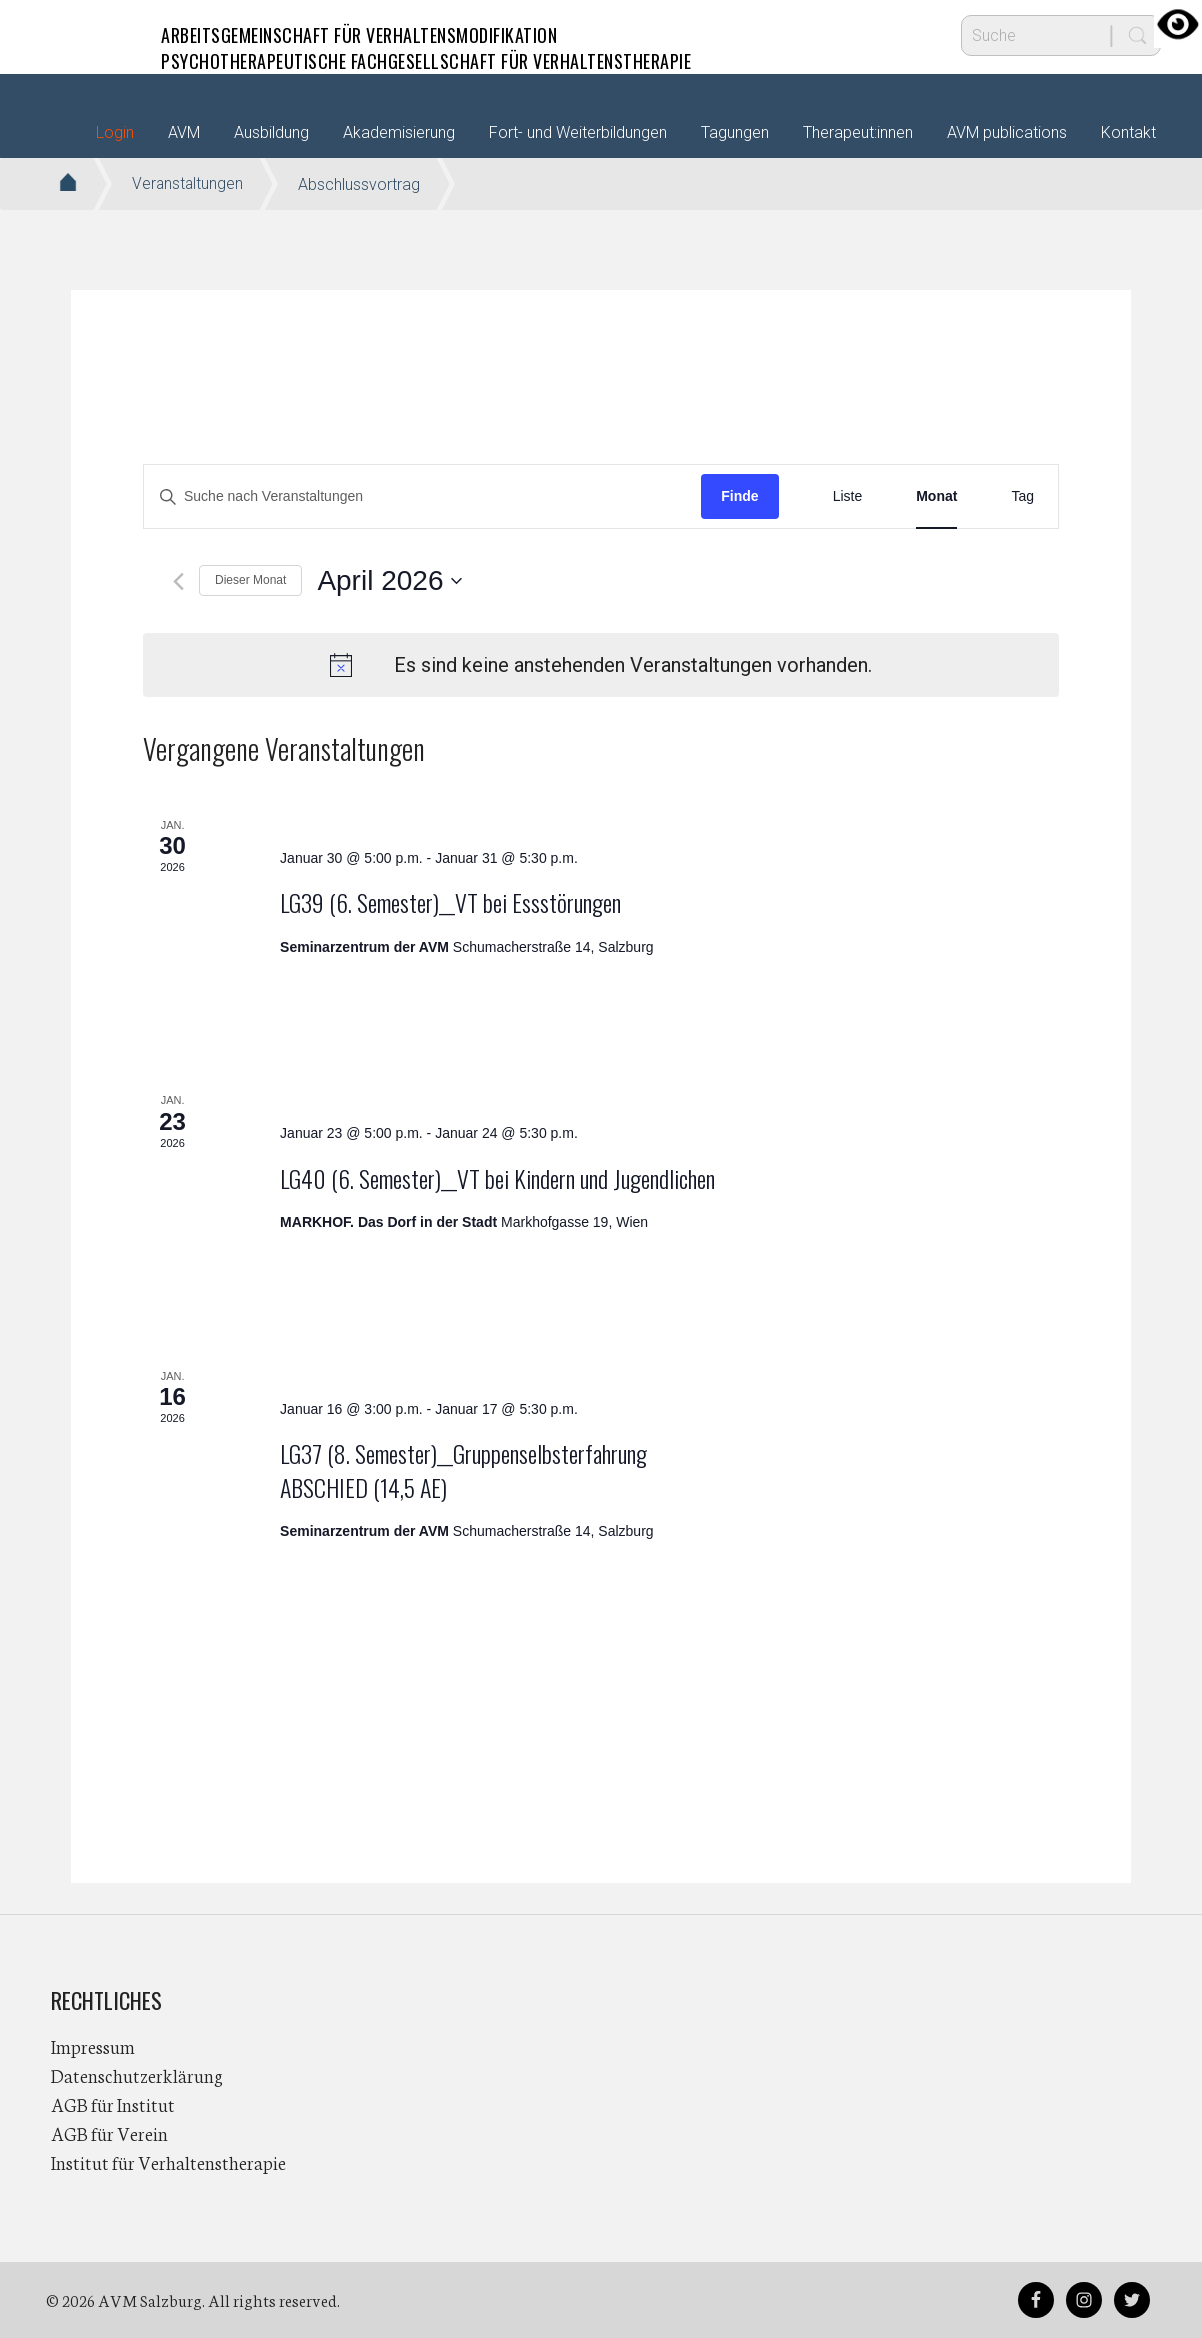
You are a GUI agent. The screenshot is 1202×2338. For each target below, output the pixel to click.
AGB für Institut (113, 2104)
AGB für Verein (109, 2133)
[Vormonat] (178, 581)
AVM (91, 35)
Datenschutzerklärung (137, 2075)
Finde (739, 496)
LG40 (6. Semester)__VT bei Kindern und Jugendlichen (497, 1178)
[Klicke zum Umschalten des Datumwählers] (389, 581)
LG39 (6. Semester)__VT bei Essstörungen (450, 902)
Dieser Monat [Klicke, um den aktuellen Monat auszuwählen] (250, 580)
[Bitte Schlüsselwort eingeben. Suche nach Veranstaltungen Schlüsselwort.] (422, 496)
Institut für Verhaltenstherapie (168, 2162)
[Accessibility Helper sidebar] (1178, 24)
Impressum (93, 2046)
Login (115, 132)
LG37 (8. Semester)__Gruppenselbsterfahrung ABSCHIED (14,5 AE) (463, 1470)
